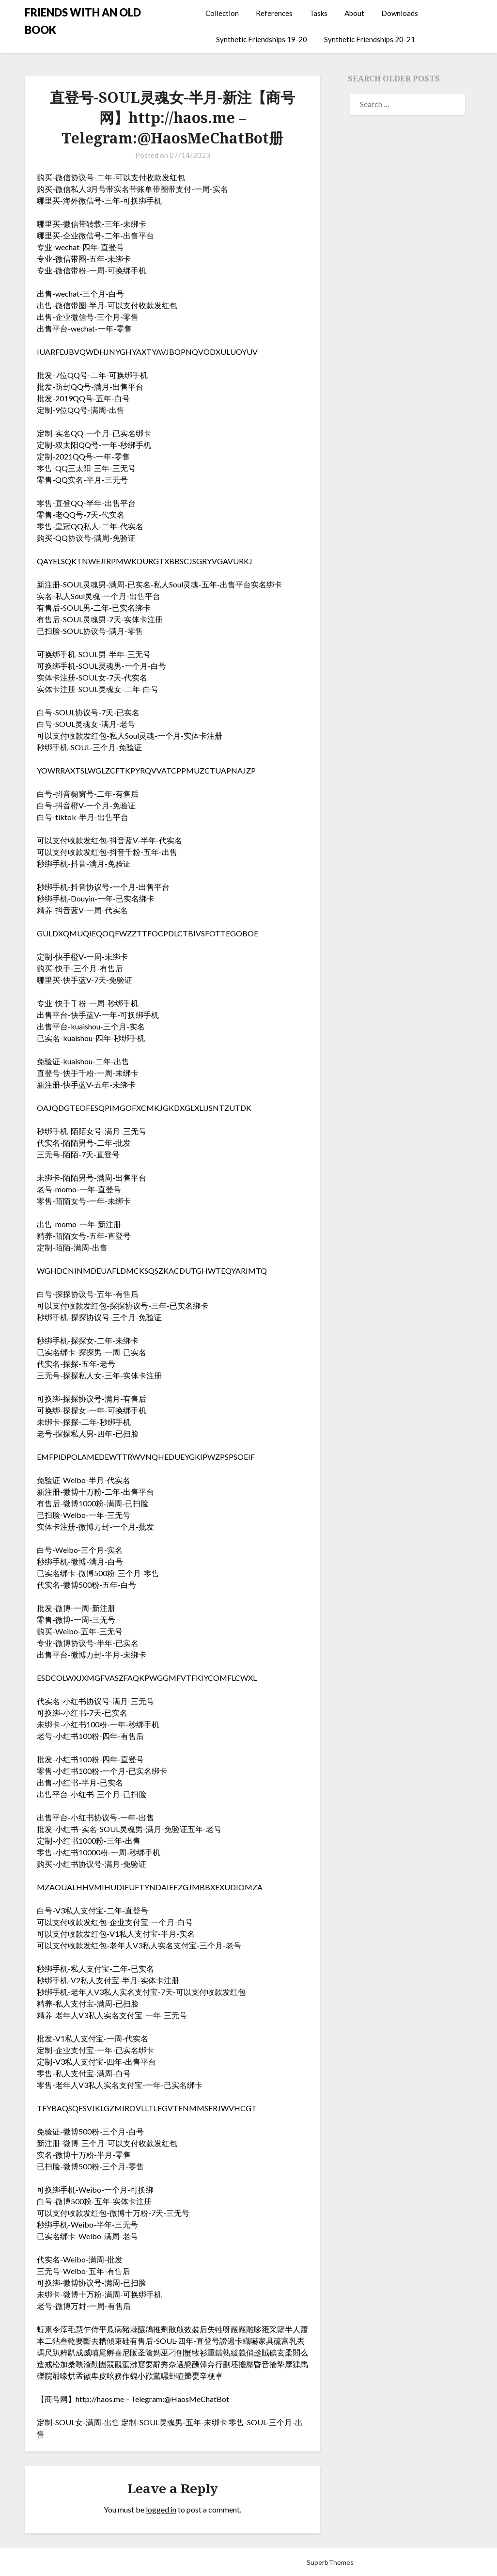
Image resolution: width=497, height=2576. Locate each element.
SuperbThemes (330, 2562)
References (274, 13)
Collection (222, 13)
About (354, 13)
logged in (161, 2509)
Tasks (318, 13)
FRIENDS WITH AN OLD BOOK (83, 21)
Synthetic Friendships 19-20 (261, 39)
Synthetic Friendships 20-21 (369, 39)
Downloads (399, 13)
